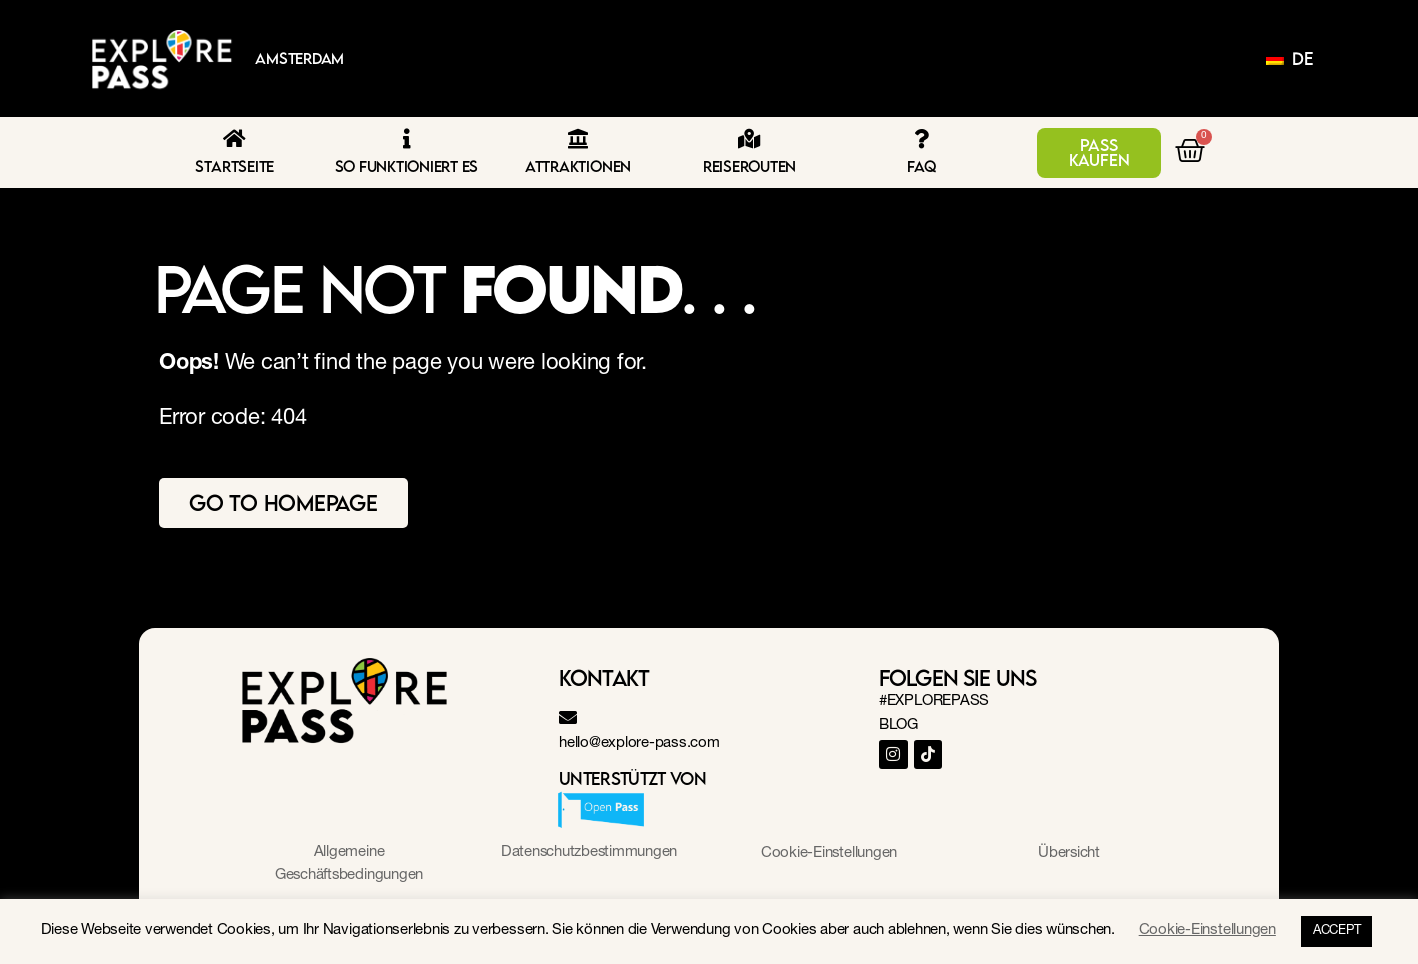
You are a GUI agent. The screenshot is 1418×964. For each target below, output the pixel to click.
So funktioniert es (407, 166)
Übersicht (1069, 853)
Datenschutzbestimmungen (589, 852)
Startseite (234, 166)
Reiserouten (749, 166)
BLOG (898, 725)
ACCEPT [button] (1337, 931)
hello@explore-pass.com (639, 743)
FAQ (921, 166)
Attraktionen (578, 166)
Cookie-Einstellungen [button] (828, 853)
